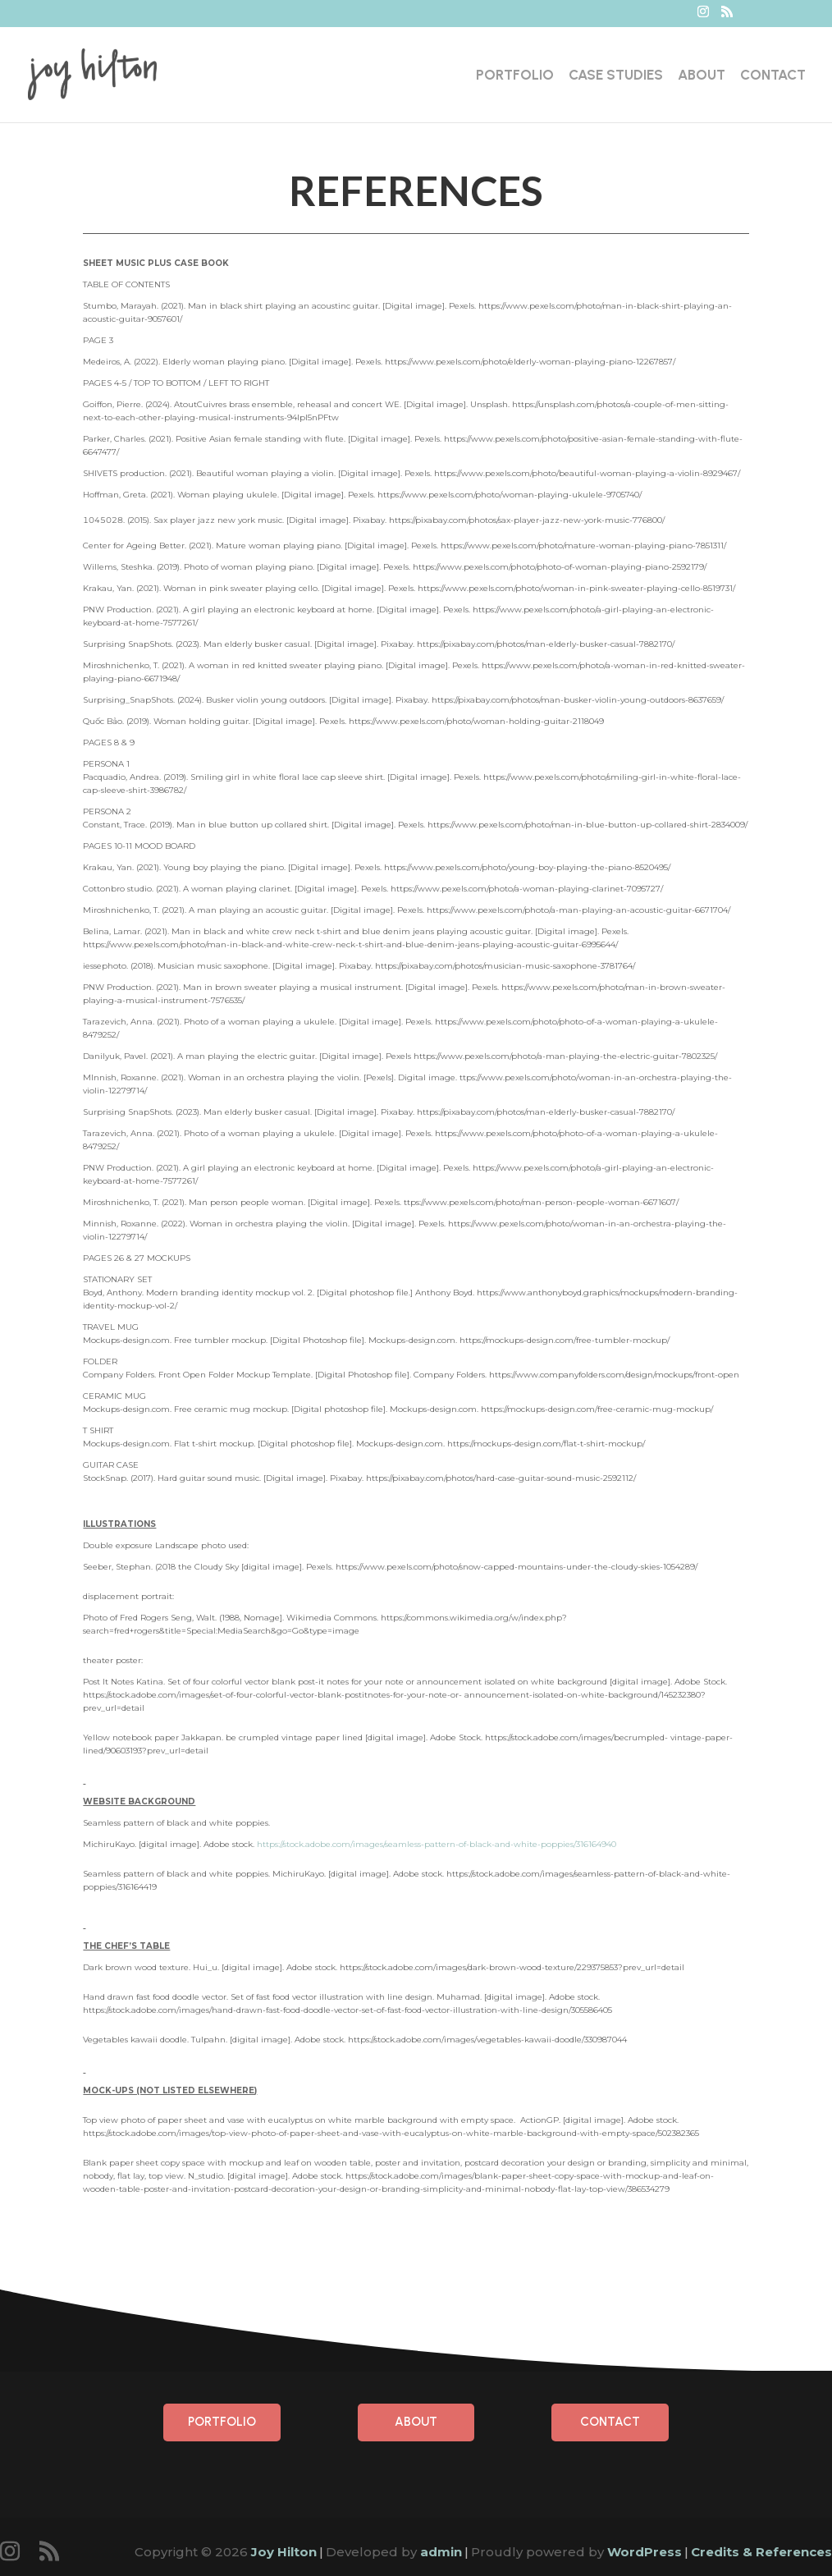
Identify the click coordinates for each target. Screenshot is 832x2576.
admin (441, 2552)
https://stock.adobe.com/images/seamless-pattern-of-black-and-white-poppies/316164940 (436, 1844)
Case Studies (616, 76)
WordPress (644, 2552)
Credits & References (761, 2552)
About (701, 76)
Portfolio (515, 76)
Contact (773, 76)
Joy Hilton (284, 2552)
